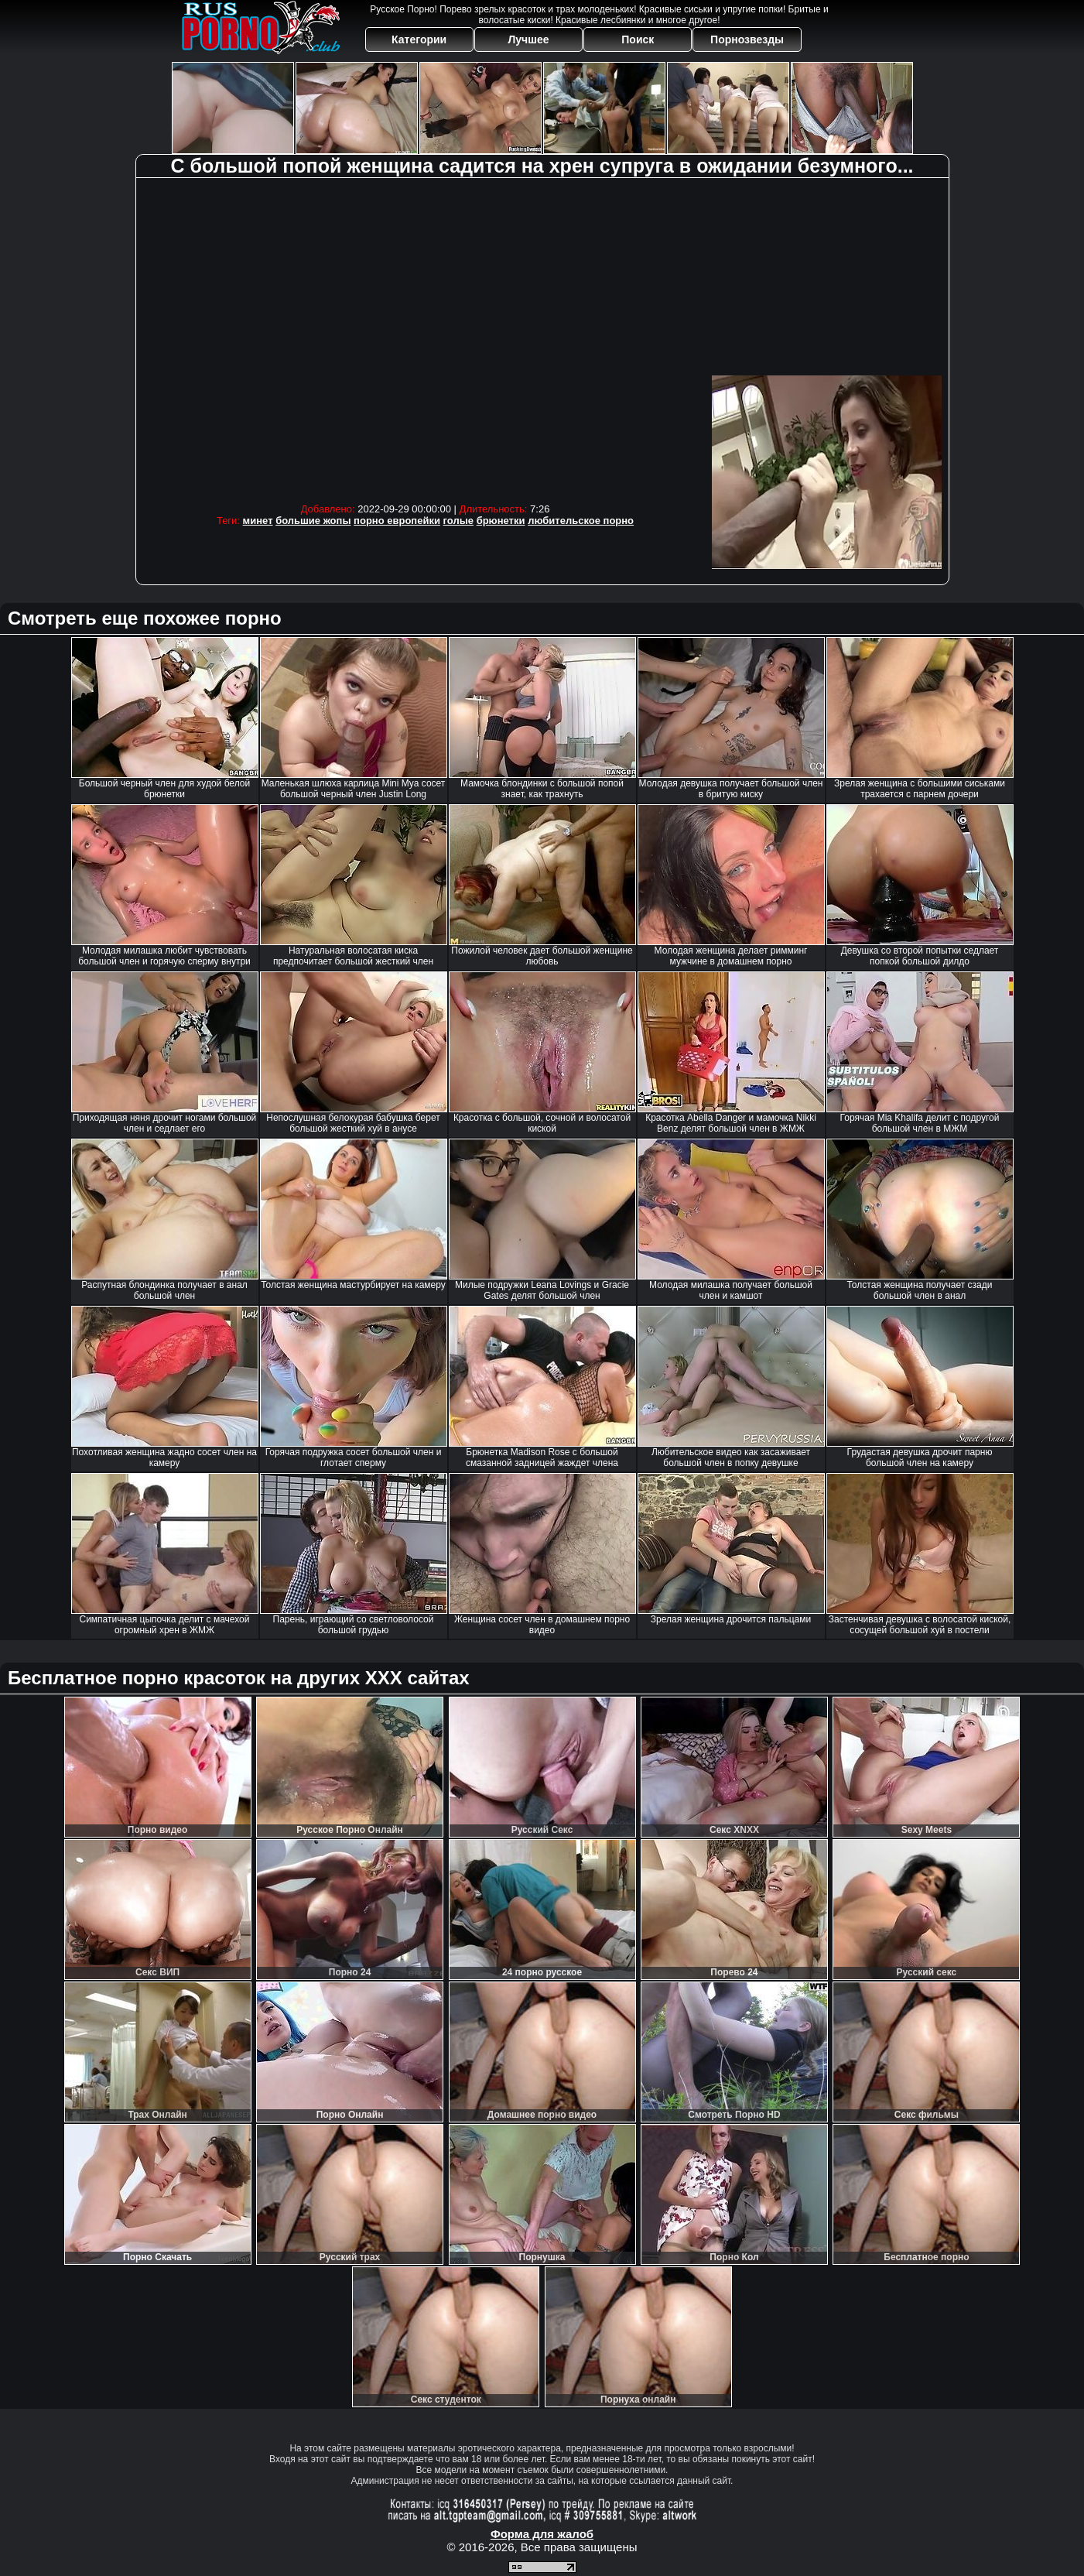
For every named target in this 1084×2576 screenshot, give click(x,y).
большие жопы (313, 520)
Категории (419, 39)
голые (458, 520)
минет (258, 520)
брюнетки (501, 520)
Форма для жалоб (542, 2533)
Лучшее (528, 39)
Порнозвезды (747, 39)
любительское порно (581, 520)
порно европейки (397, 520)
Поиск (637, 39)
